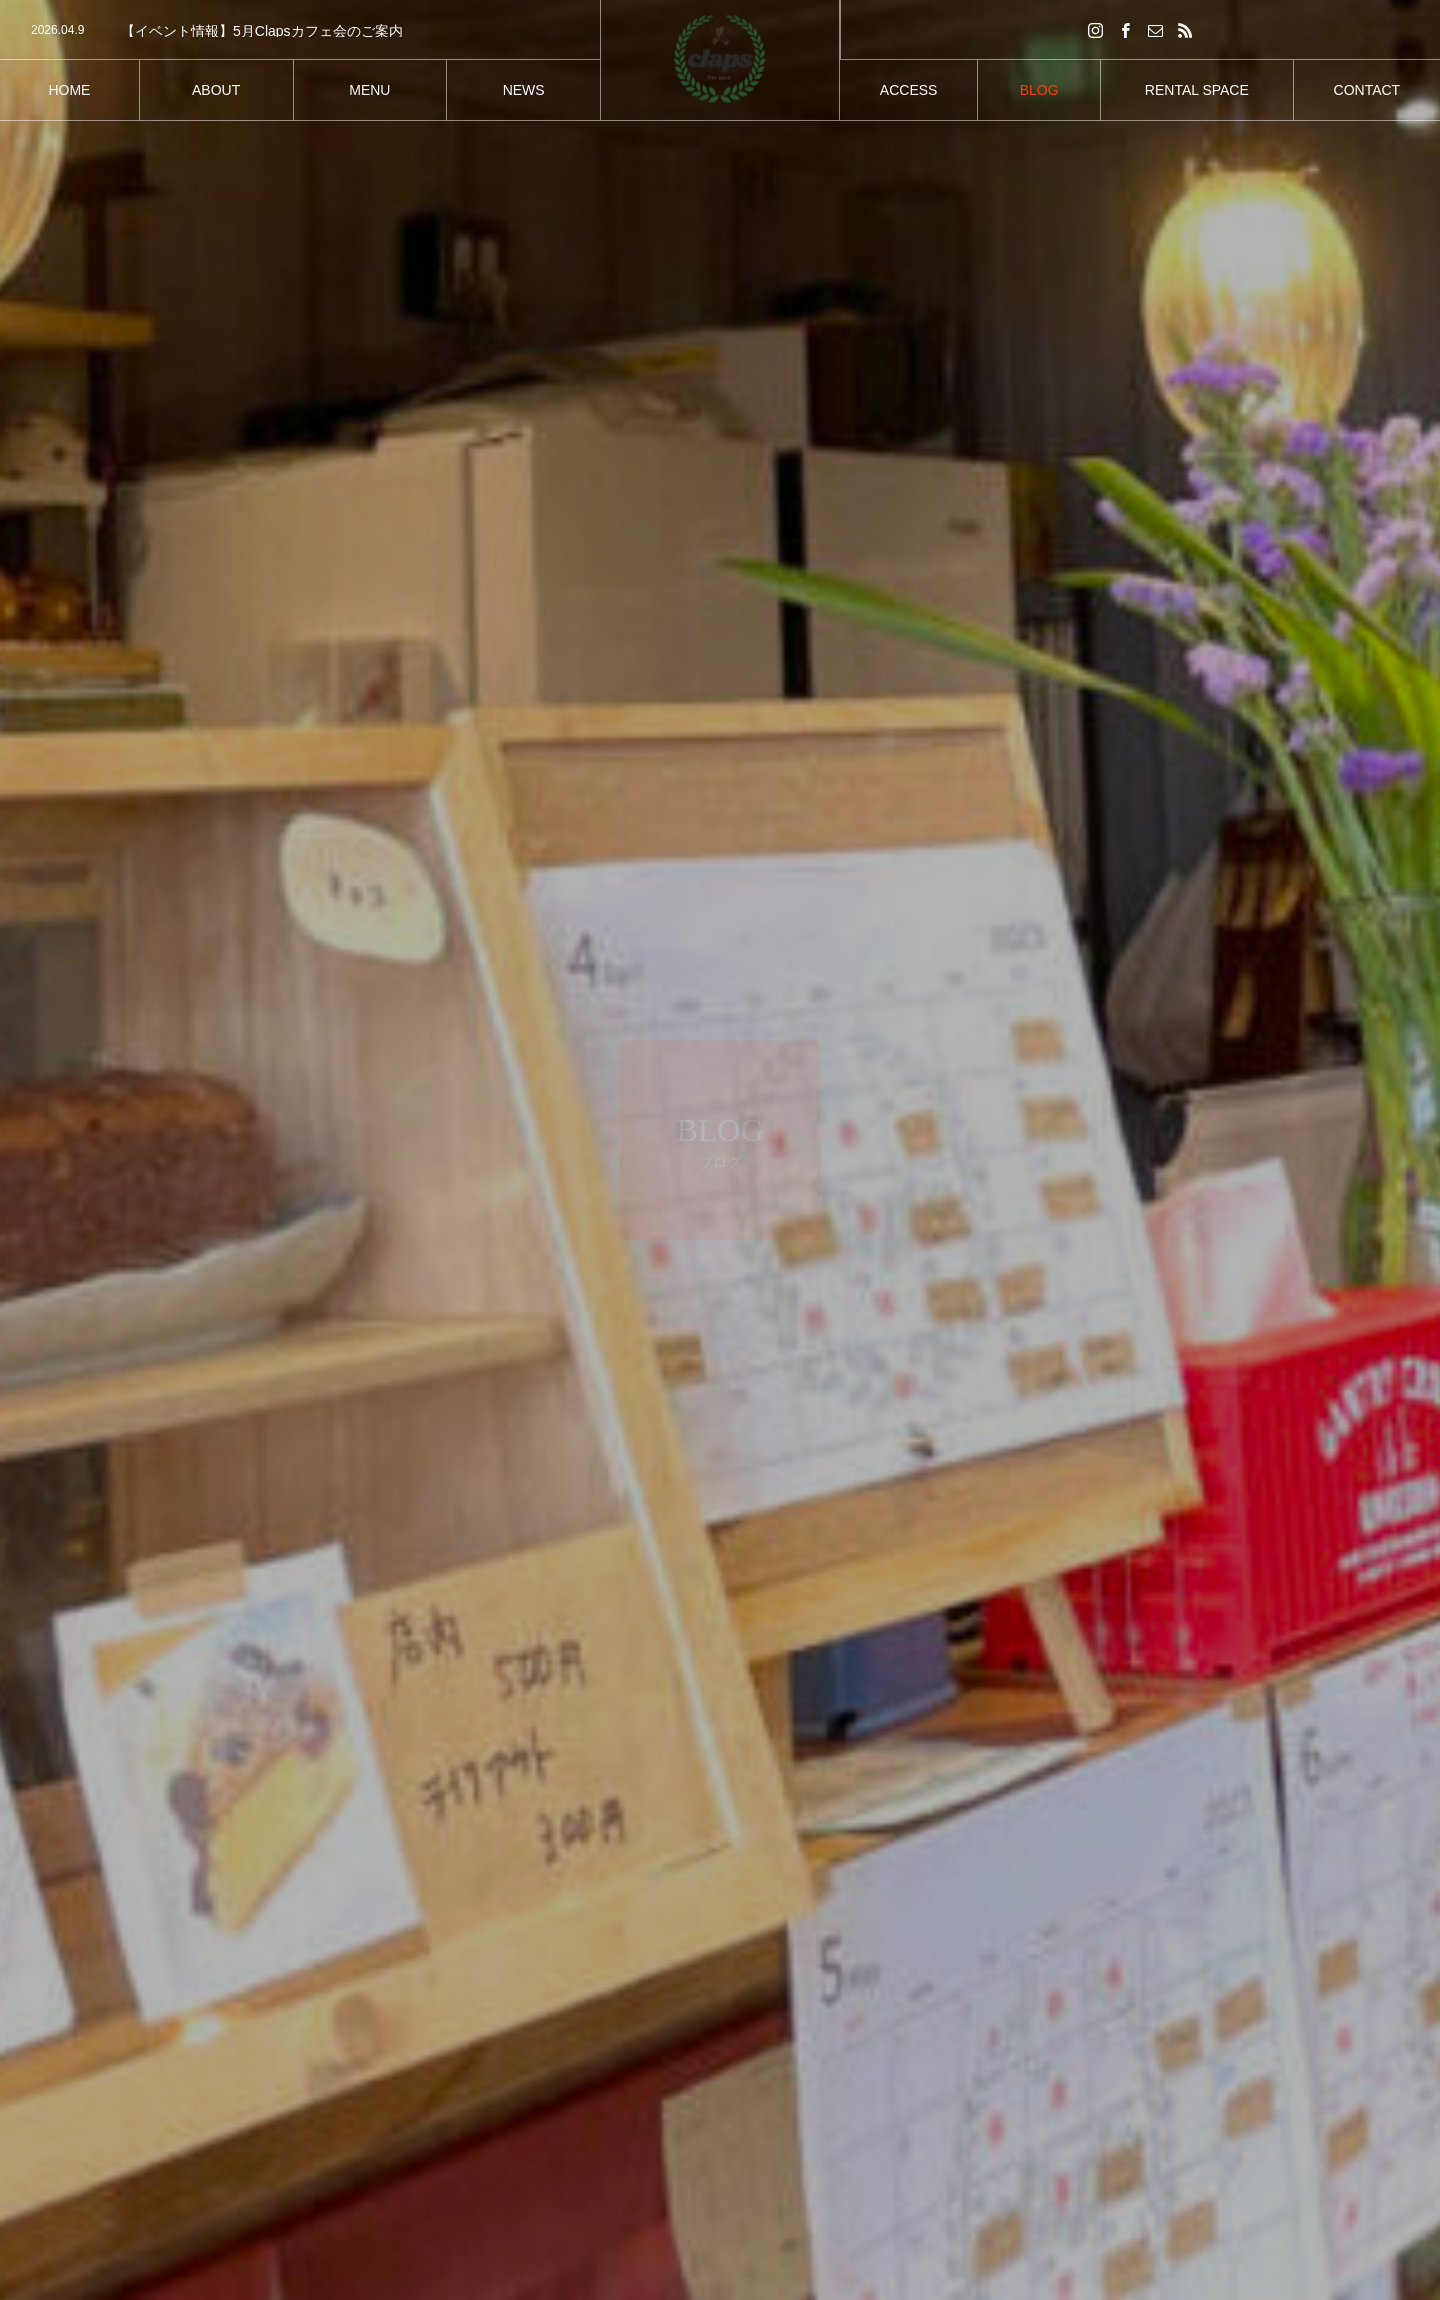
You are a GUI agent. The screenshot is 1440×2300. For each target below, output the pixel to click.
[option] (300, 31)
